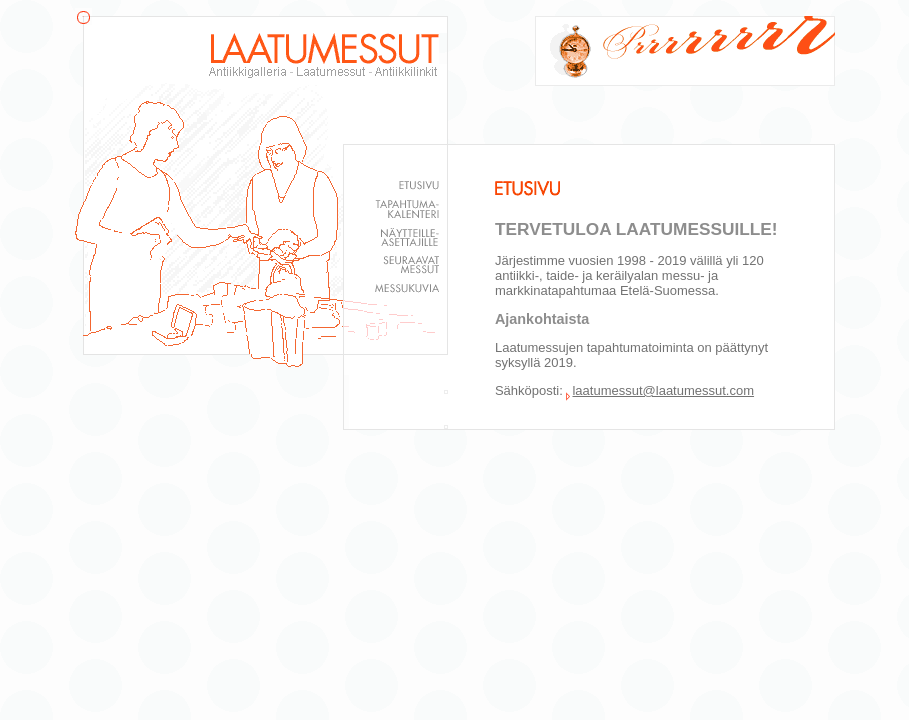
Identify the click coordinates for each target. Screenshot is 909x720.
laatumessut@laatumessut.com (663, 390)
